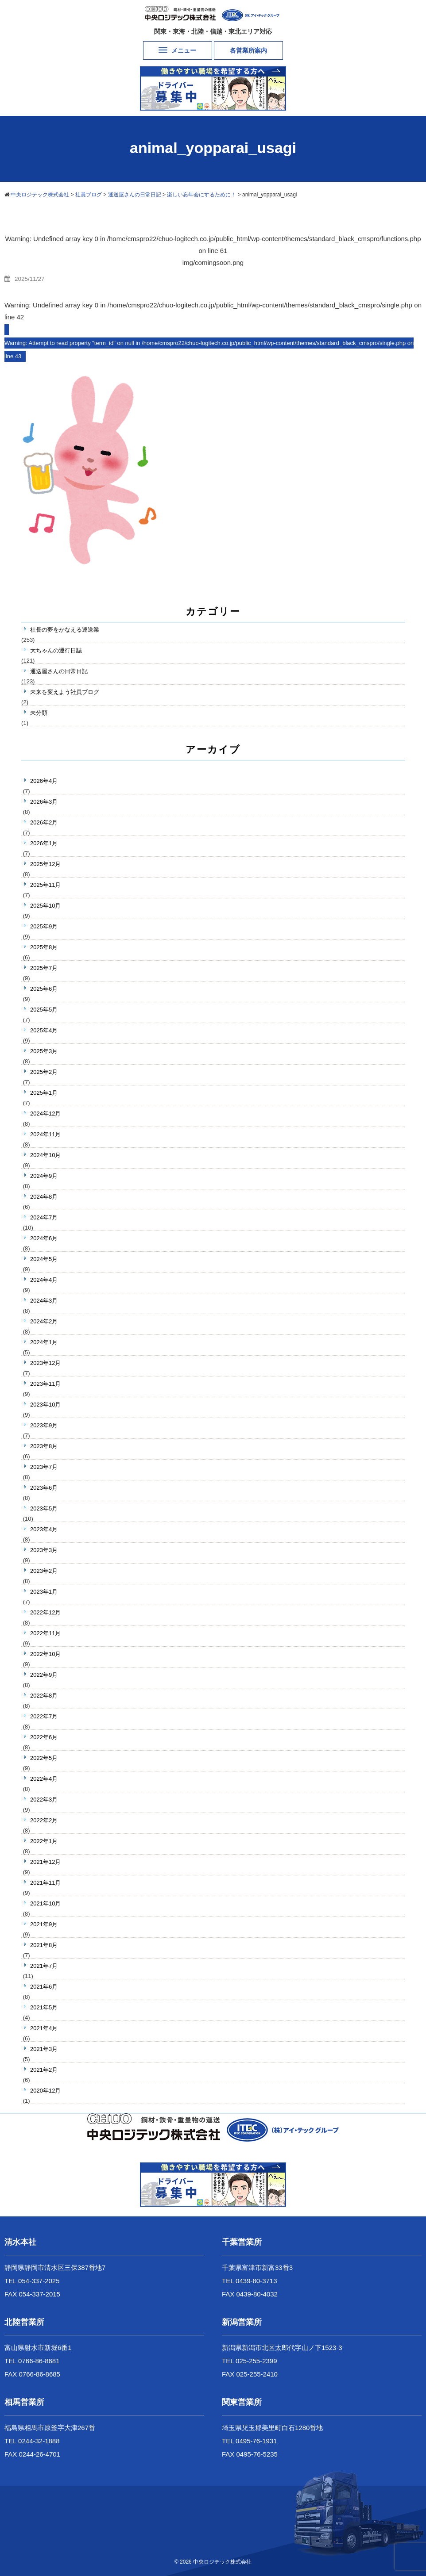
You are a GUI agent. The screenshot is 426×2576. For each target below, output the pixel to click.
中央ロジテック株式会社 (222, 2562)
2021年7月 (44, 1966)
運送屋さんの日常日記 (59, 671)
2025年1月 (44, 1092)
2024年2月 (44, 1321)
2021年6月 (44, 1986)
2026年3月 (44, 801)
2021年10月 (45, 1903)
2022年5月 (44, 1758)
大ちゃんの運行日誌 (56, 650)
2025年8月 (44, 947)
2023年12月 (45, 1363)
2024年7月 (44, 1217)
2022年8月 (44, 1695)
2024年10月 (45, 1155)
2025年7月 (44, 968)
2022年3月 (44, 1799)
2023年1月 (44, 1591)
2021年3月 (44, 2049)
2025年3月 (44, 1051)
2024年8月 (44, 1196)
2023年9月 (44, 1425)
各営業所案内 (248, 50)
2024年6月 (44, 1238)
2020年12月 (45, 2090)
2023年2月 (44, 1571)
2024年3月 (44, 1300)
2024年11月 (45, 1134)
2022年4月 (44, 1778)
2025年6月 (44, 988)
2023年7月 (44, 1467)
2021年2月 (44, 2069)
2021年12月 (45, 1862)
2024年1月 (44, 1342)
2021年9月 (44, 1924)
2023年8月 (44, 1446)
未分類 (38, 712)
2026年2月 (44, 822)
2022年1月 (44, 1841)
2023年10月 (45, 1404)
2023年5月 (44, 1508)
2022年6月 (44, 1737)
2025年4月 (44, 1030)
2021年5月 (44, 2007)
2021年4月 (44, 2028)
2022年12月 (45, 1612)
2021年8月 (44, 1945)
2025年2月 (44, 1072)
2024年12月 (45, 1113)
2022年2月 (44, 1820)
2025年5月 (44, 1009)
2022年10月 (45, 1654)
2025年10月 (45, 905)
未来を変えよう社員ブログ (64, 692)
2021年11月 (45, 1882)
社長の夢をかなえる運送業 (64, 629)
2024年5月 (44, 1259)
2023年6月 (44, 1487)
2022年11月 (45, 1633)
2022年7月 (44, 1716)
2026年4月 (44, 781)
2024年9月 (44, 1176)
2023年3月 (44, 1550)
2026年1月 (44, 843)
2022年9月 (44, 1674)
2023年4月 (44, 1529)
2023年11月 (45, 1383)
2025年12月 (45, 864)
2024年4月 (44, 1279)
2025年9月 (44, 926)
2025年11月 (45, 885)
